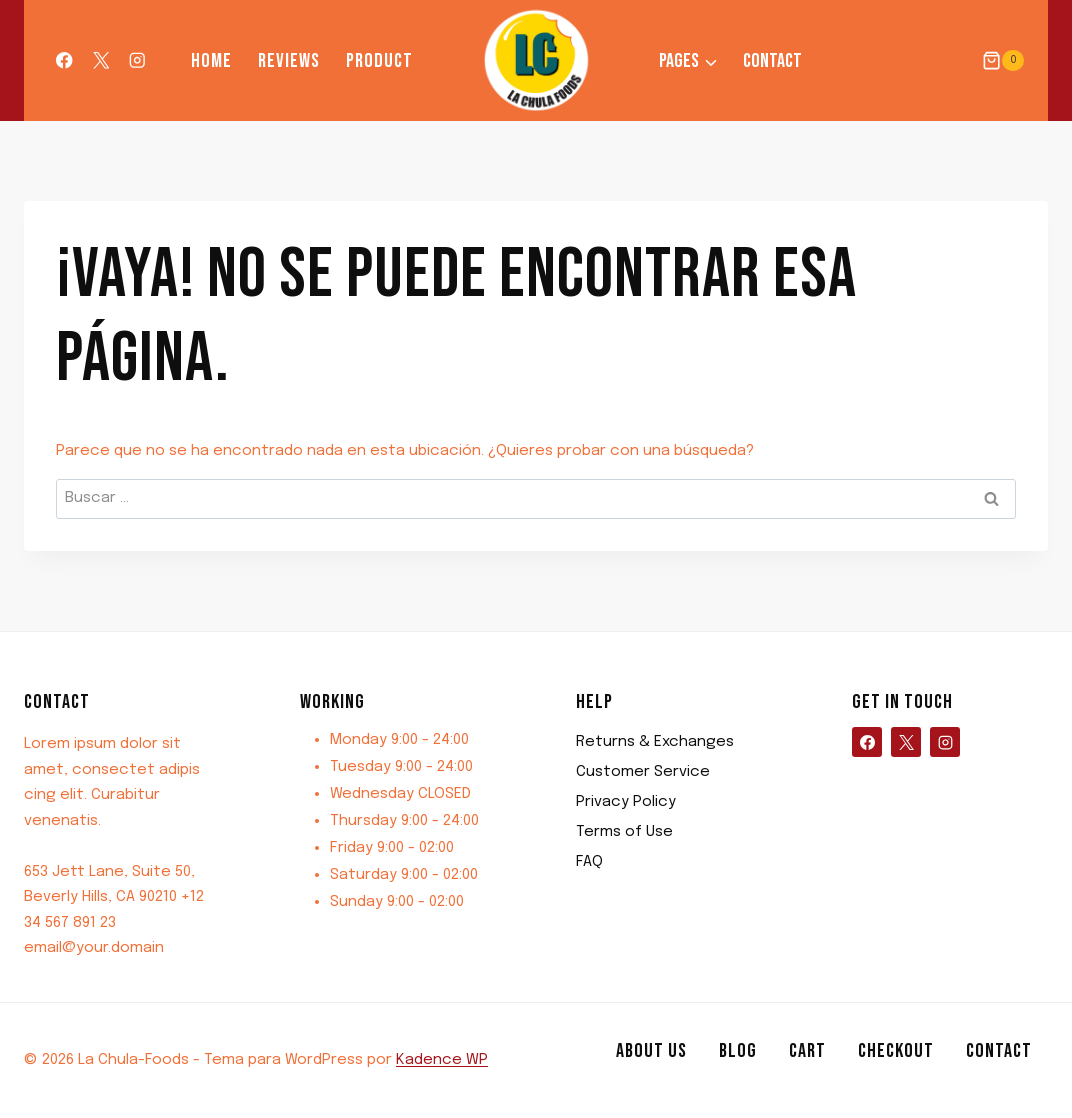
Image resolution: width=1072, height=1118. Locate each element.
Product (379, 61)
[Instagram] (137, 60)
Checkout (896, 1051)
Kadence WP (442, 1060)
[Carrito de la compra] (1003, 60)
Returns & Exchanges (655, 742)
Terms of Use (624, 832)
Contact (772, 61)
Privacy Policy (626, 802)
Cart (807, 1051)
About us (651, 1051)
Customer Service (643, 772)
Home (211, 61)
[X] (100, 60)
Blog (738, 1051)
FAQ (589, 862)
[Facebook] (64, 60)
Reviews (289, 61)
